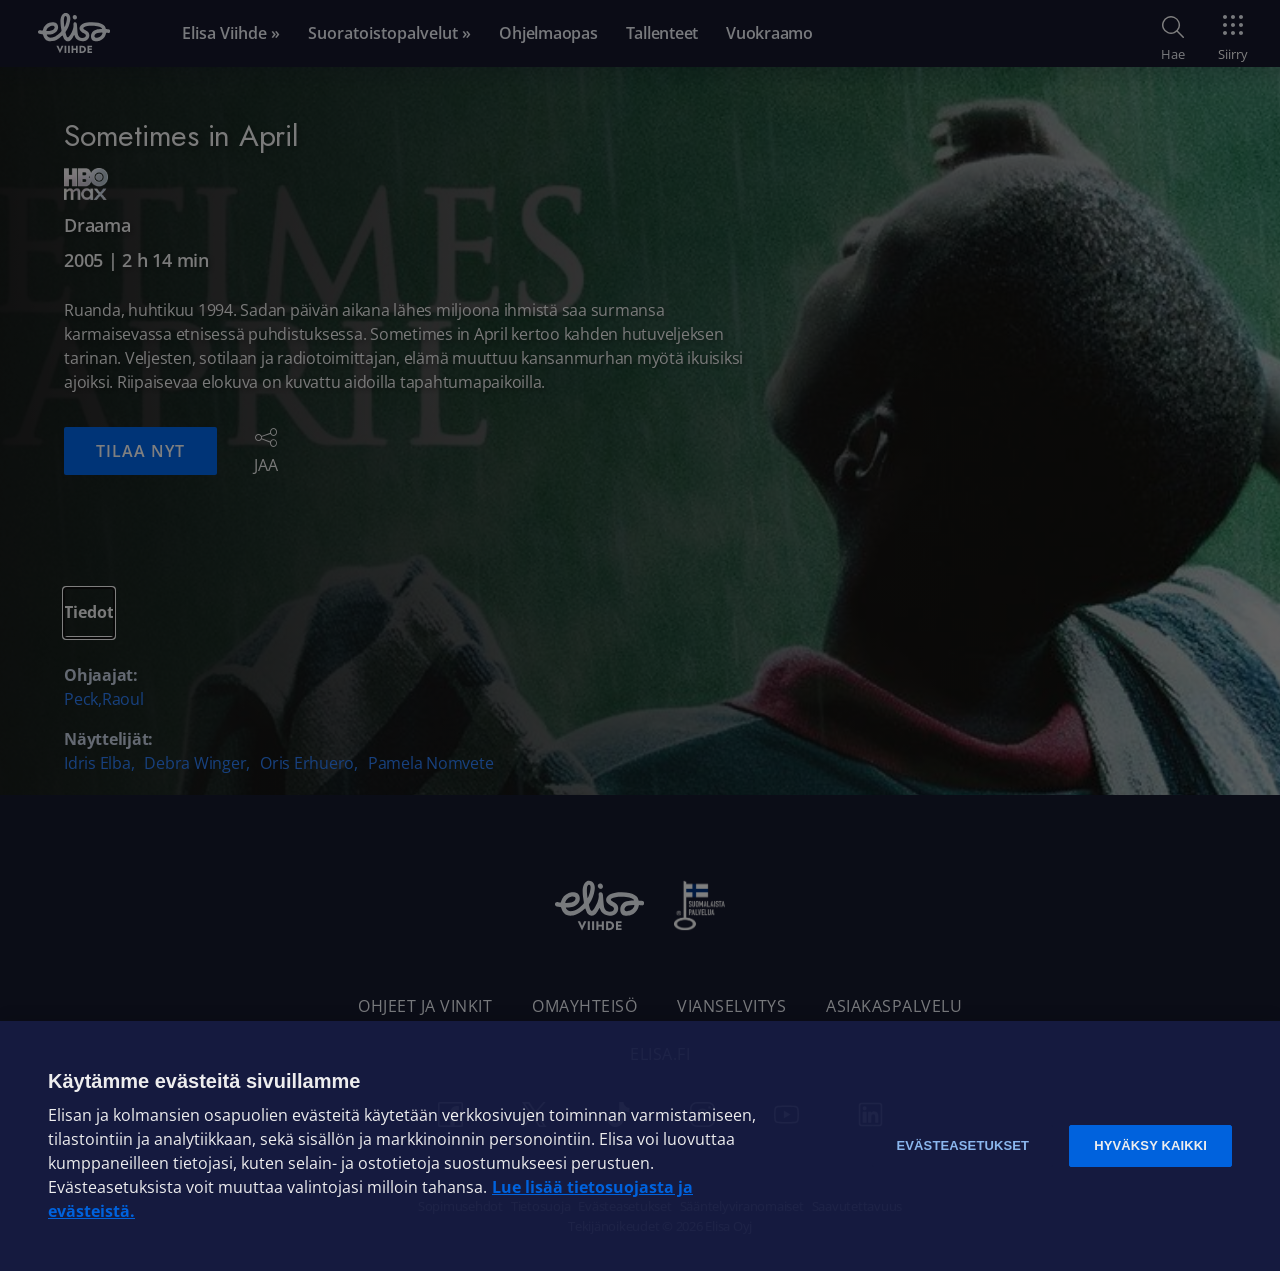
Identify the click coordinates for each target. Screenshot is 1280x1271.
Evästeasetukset (962, 1145)
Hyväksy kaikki (1150, 1145)
